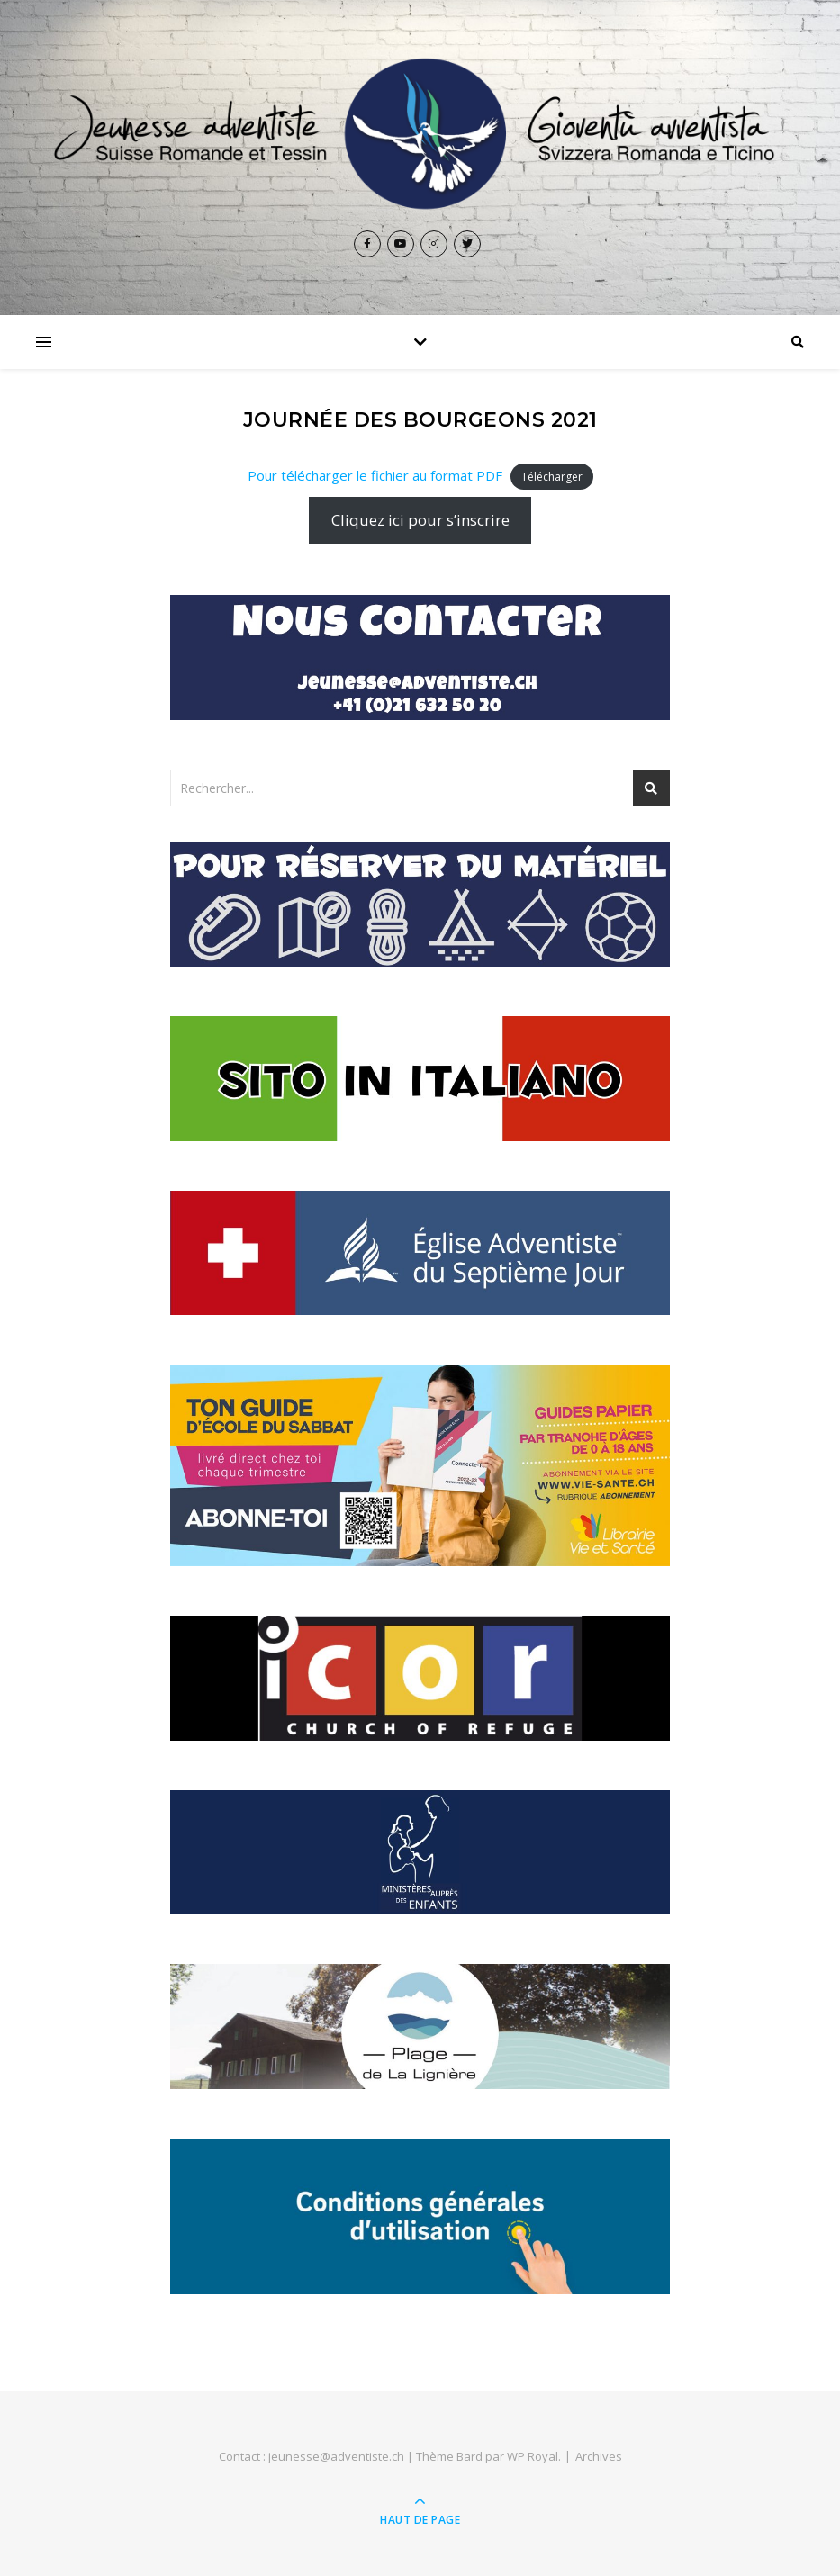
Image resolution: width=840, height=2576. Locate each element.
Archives (598, 2456)
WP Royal (532, 2456)
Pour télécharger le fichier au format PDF (375, 475)
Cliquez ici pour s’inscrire (420, 519)
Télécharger (552, 476)
